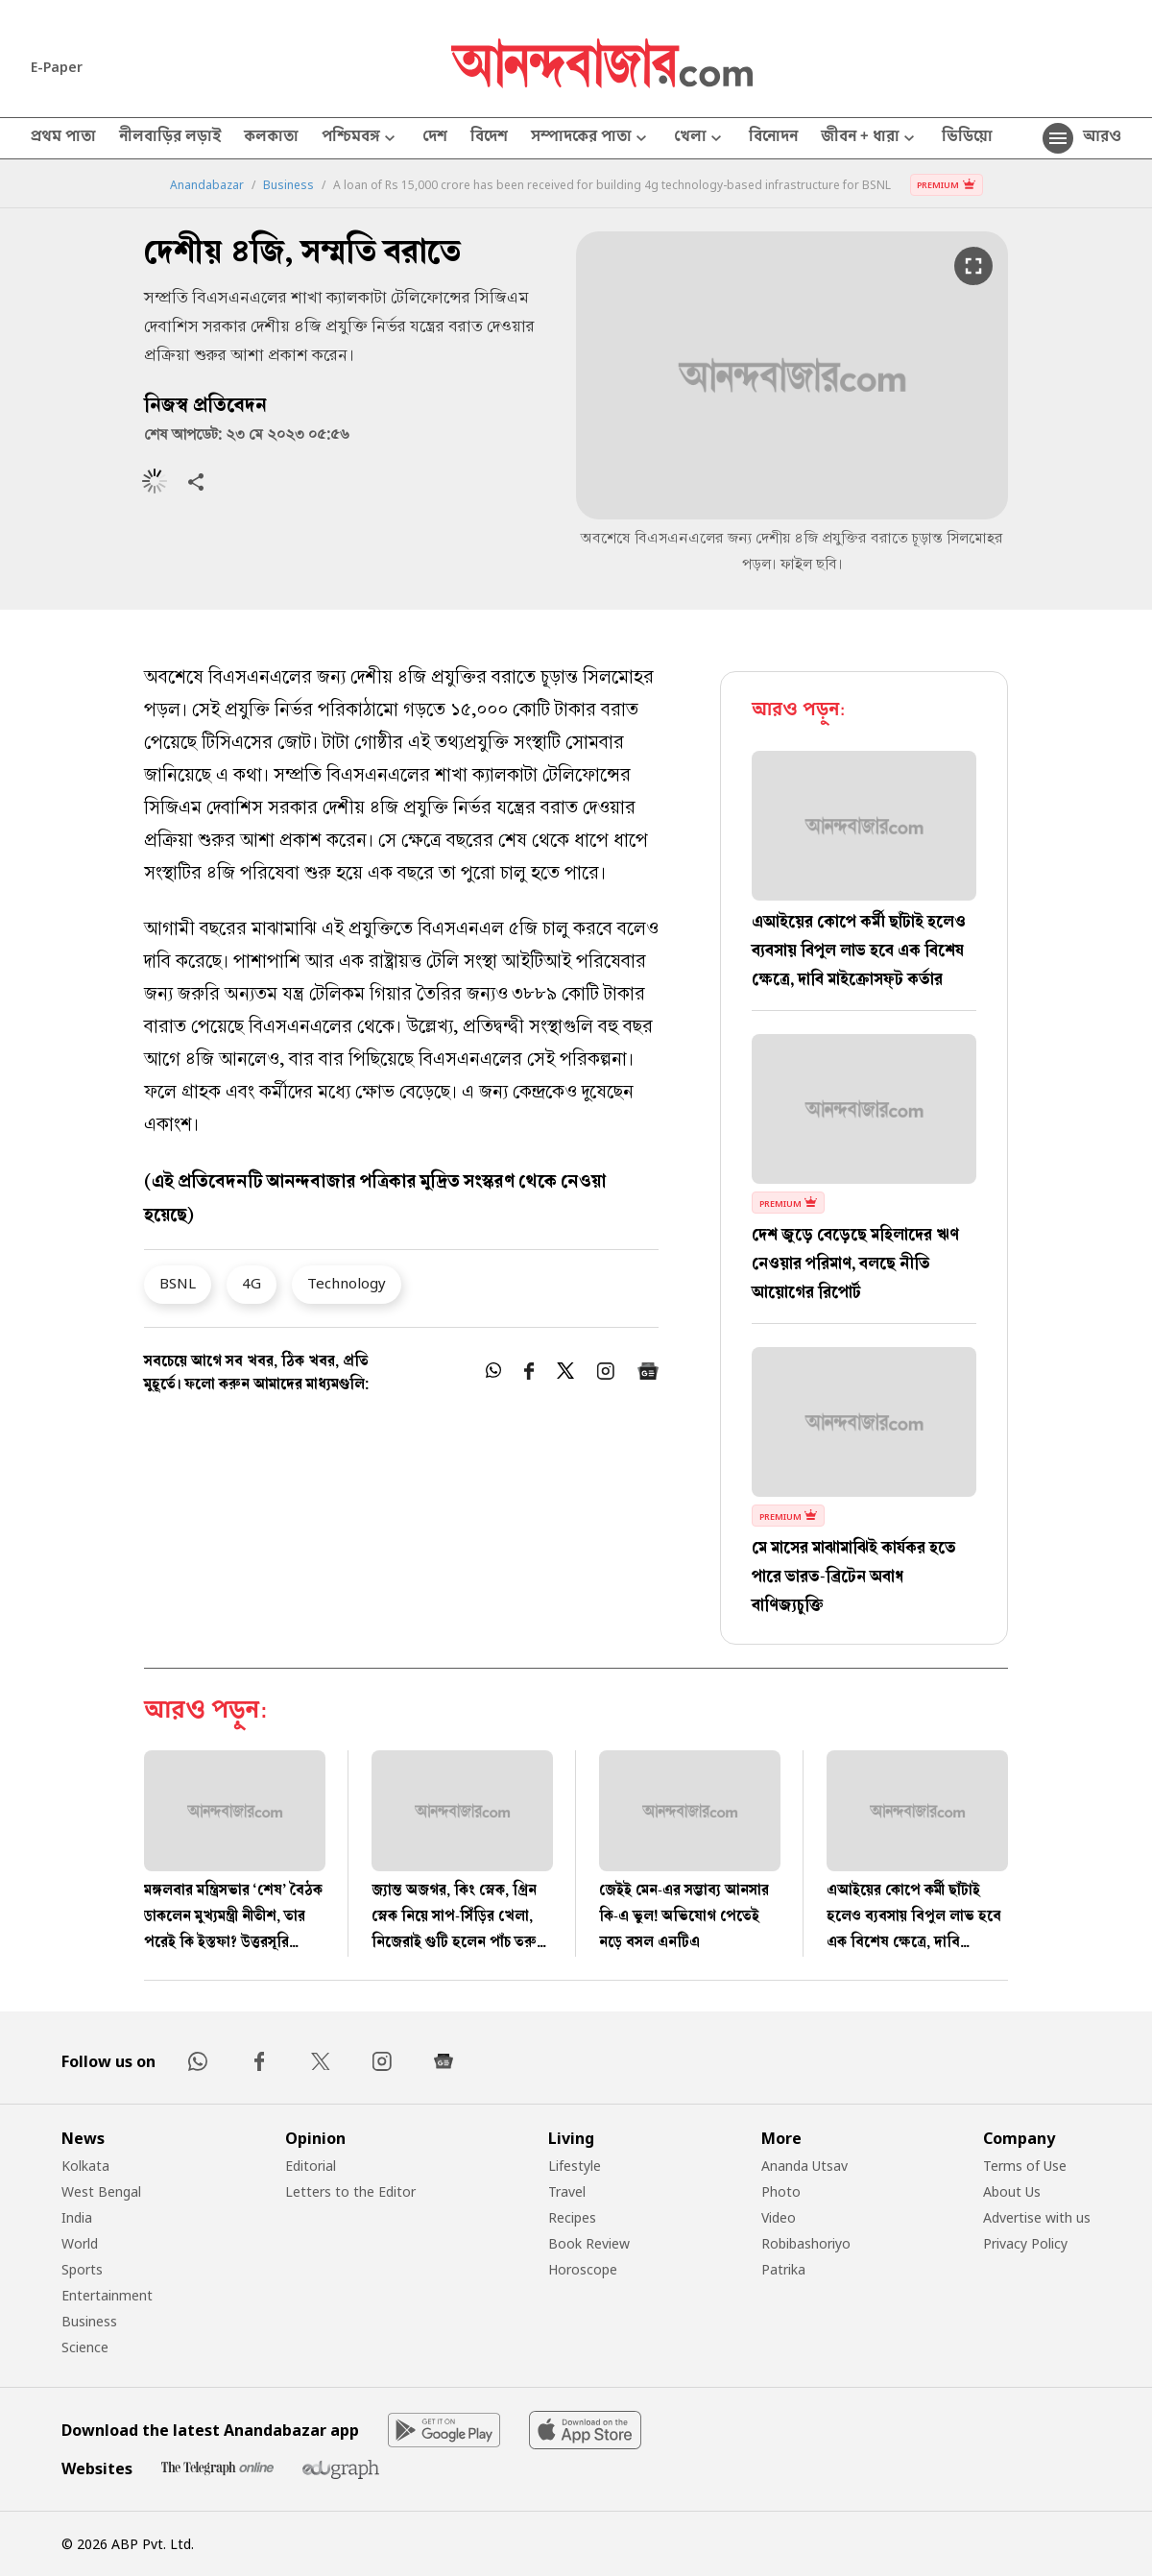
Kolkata (85, 2165)
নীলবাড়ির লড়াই (170, 138)
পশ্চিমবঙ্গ (360, 139)
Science (84, 2347)
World (79, 2243)
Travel (567, 2191)
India (76, 2217)
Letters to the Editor (350, 2191)
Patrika (783, 2269)
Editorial (310, 2165)
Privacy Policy (1025, 2243)
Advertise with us (1037, 2217)
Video (778, 2217)
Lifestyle (574, 2165)
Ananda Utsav (804, 2165)
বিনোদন (773, 138)
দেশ (434, 138)
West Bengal (101, 2191)
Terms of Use (1025, 2165)
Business (288, 185)
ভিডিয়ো (967, 138)
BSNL (177, 1282)
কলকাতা (271, 138)
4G (251, 1282)
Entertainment (107, 2295)
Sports (82, 2269)
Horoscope (582, 2269)
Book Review (589, 2243)
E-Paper (57, 67)
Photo (781, 2191)
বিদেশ (489, 138)
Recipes (572, 2217)
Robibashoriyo (806, 2243)
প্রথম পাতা (63, 138)
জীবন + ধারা (870, 139)
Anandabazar (207, 185)
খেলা (700, 139)
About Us (1012, 2191)
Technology (346, 1282)
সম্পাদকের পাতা (591, 139)
